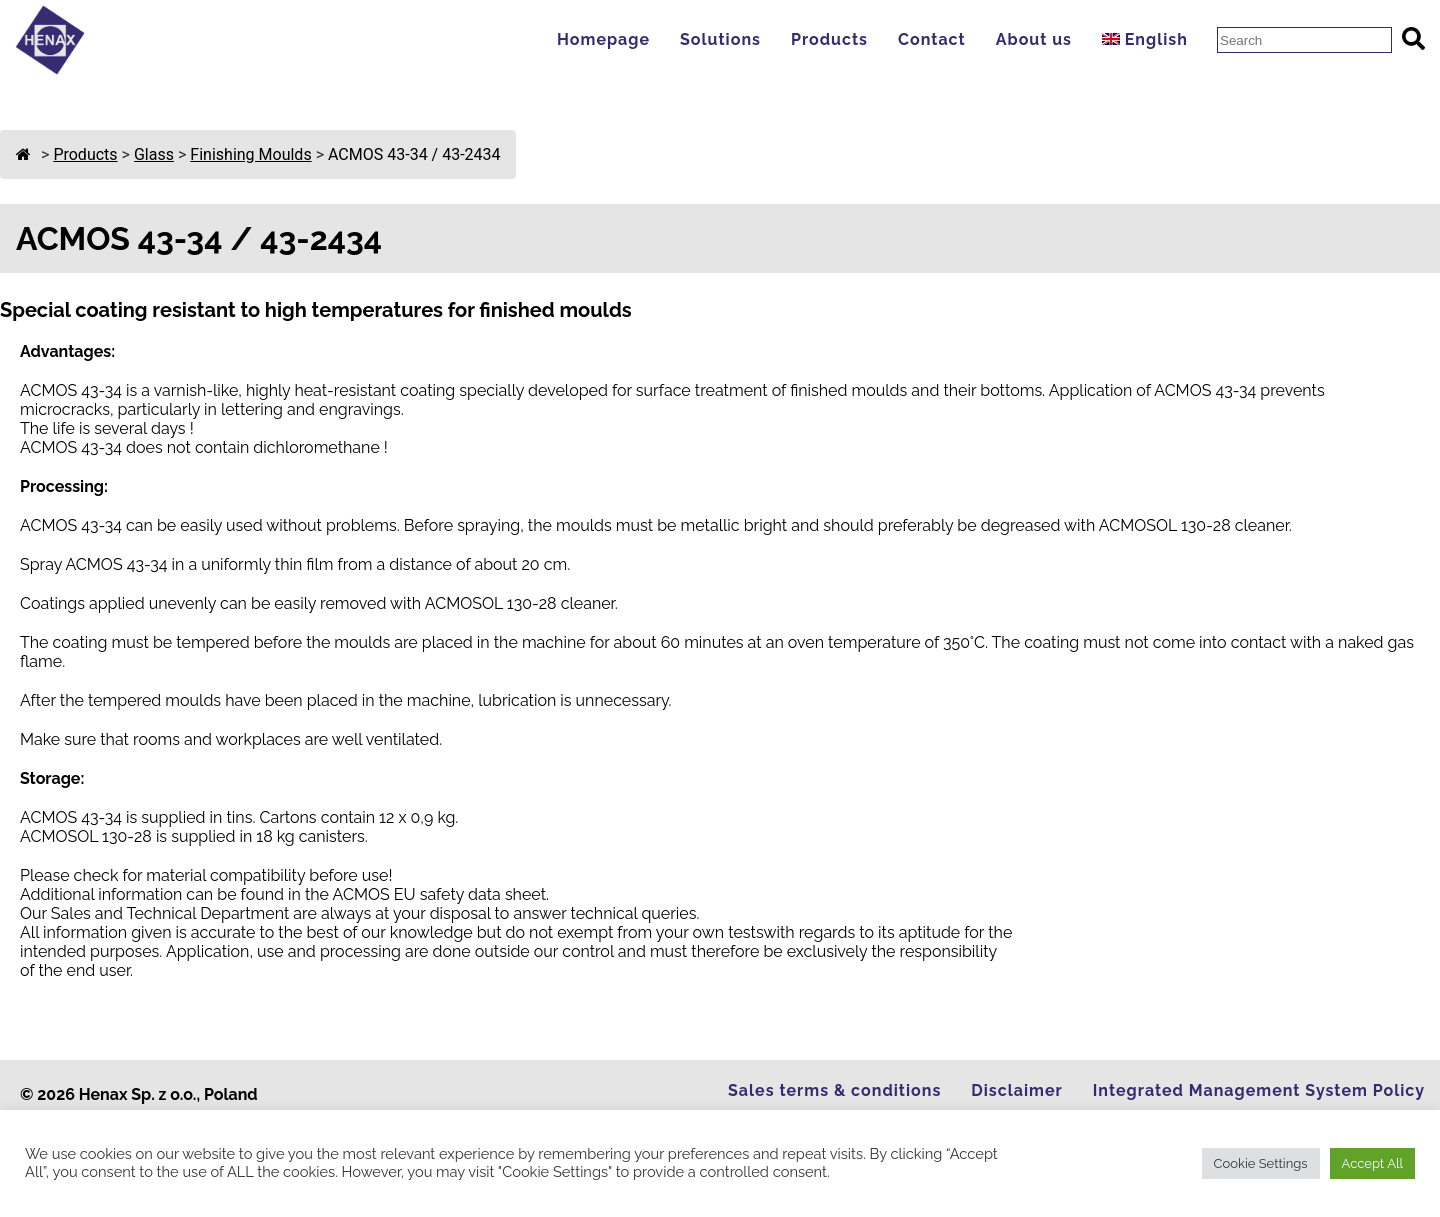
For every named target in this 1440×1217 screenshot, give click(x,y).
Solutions (720, 39)
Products (829, 39)
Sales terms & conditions (834, 1090)
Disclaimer (1016, 1090)
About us (1034, 39)
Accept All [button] (1372, 1163)
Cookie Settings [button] (1261, 1163)
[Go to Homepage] (50, 69)
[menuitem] (1150, 39)
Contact (932, 39)
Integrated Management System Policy (1259, 1090)
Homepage (603, 39)
